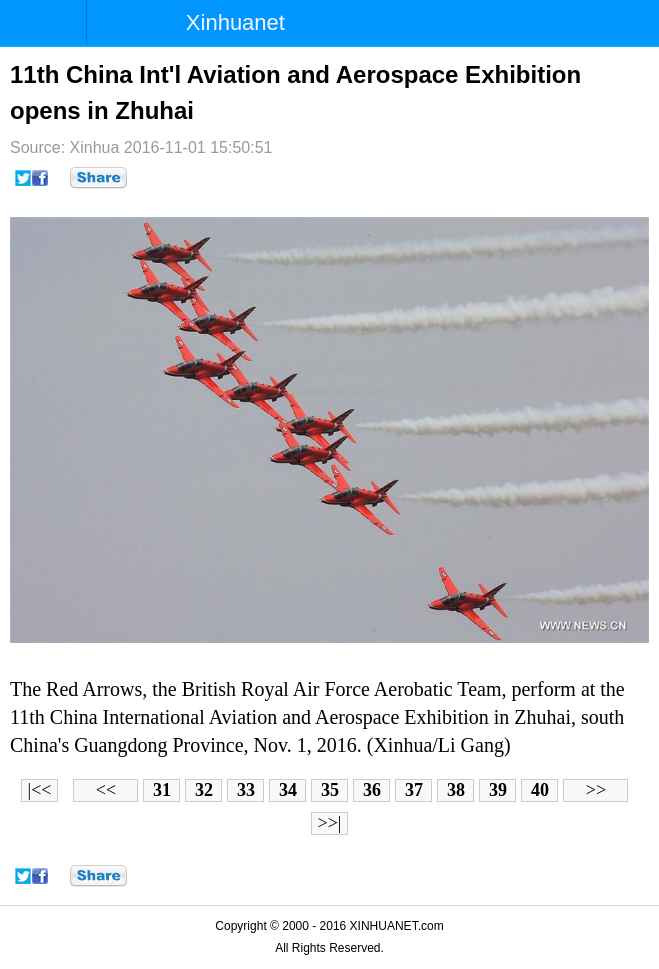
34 (288, 790)
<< (106, 790)
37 (414, 790)
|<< (40, 790)
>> (596, 790)
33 (246, 790)
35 (330, 790)
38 (456, 790)
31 (162, 790)
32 (204, 790)
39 (498, 790)
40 (540, 790)
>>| (330, 823)
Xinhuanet (235, 22)
